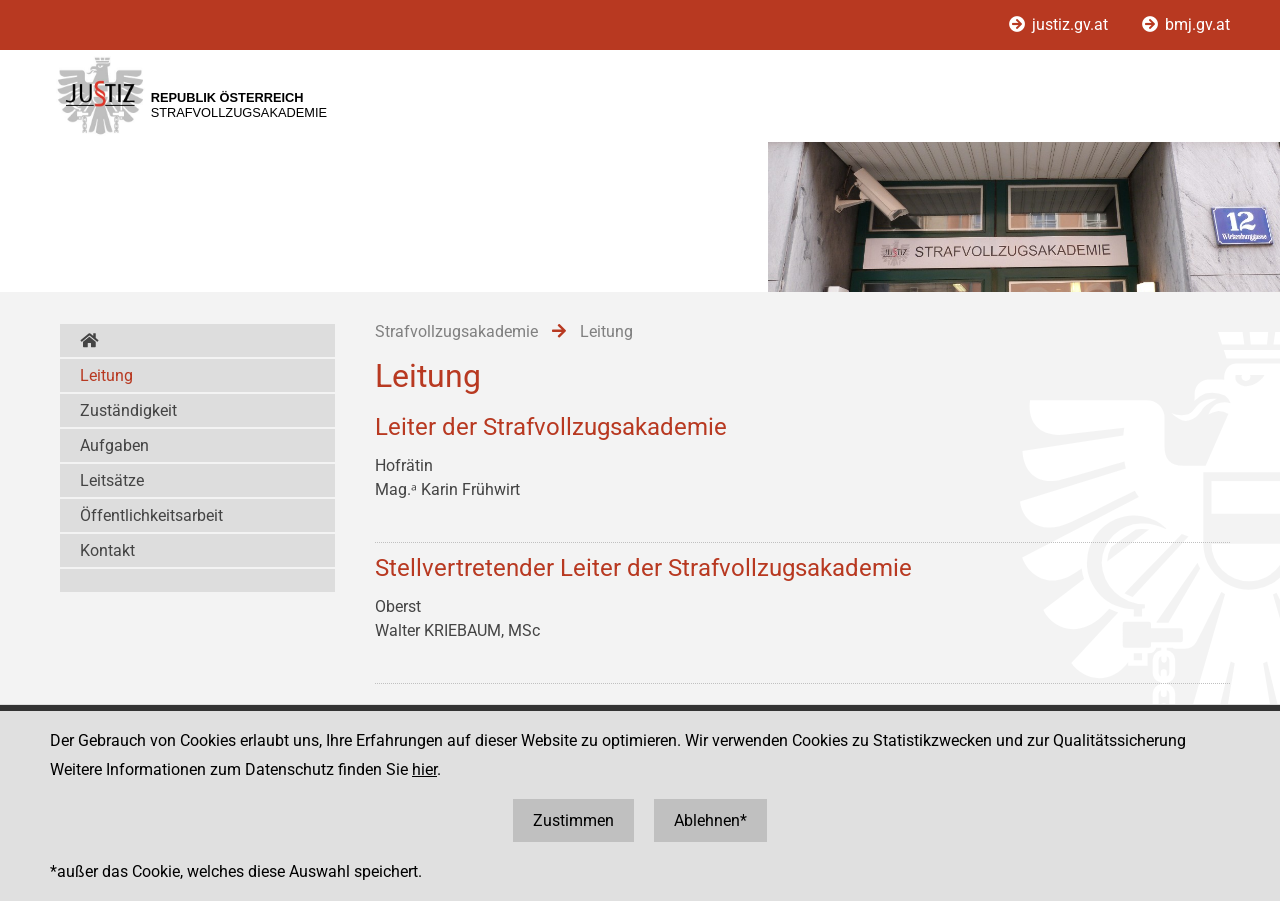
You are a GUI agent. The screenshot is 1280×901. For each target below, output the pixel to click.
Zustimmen (573, 820)
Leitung (106, 375)
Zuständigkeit (128, 410)
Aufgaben (114, 445)
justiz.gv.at (1060, 24)
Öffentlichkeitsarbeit (151, 515)
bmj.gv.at (1186, 24)
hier (424, 769)
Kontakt (107, 550)
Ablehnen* (710, 820)
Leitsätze (112, 480)
